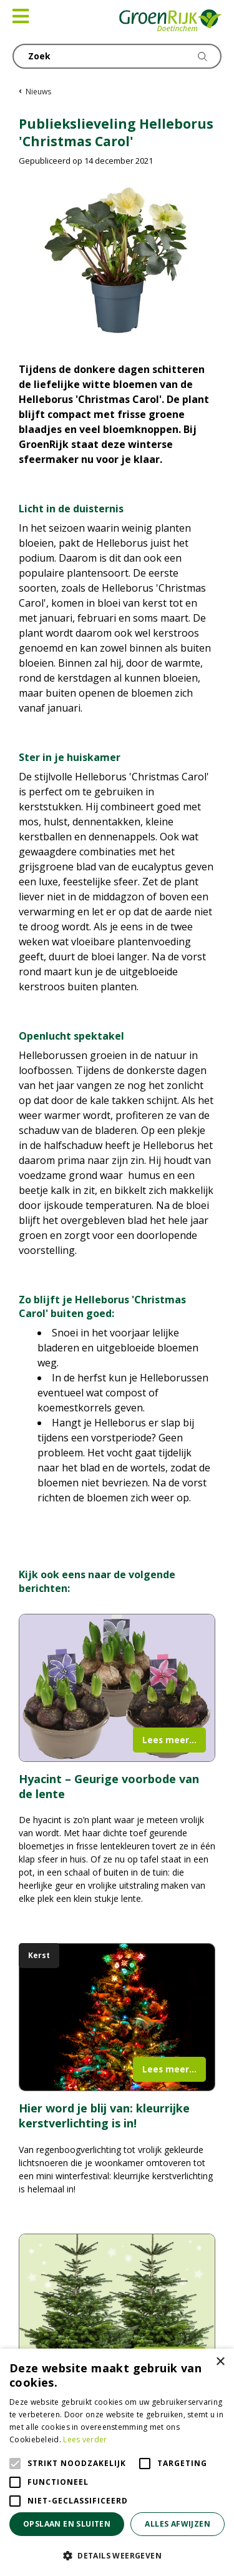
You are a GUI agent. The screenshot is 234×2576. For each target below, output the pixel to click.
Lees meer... (169, 1740)
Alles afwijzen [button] (177, 2524)
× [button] (220, 2362)
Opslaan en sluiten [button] (66, 2524)
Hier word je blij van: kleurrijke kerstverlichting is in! (104, 2116)
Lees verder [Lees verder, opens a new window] (85, 2439)
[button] (117, 2555)
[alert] (117, 2462)
